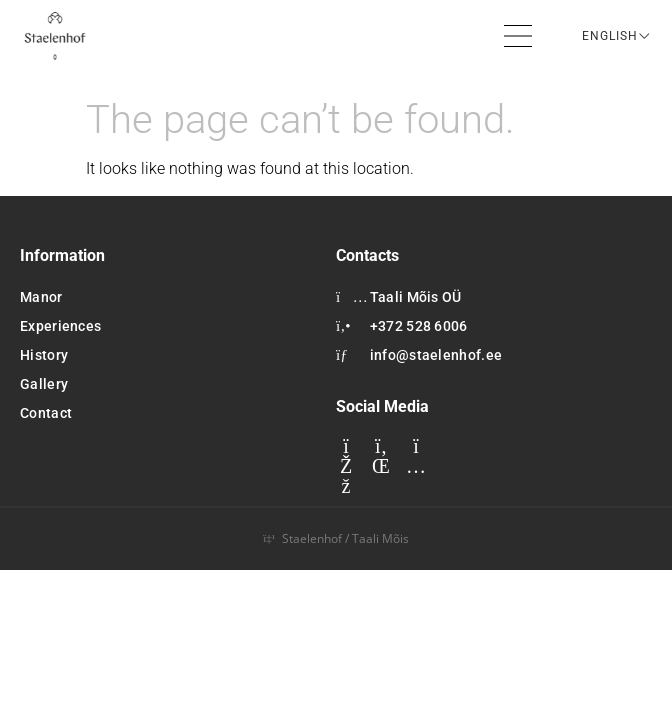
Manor (41, 297)
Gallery (44, 384)
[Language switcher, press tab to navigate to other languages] (617, 36)
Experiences (60, 326)
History (44, 355)
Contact (46, 413)
